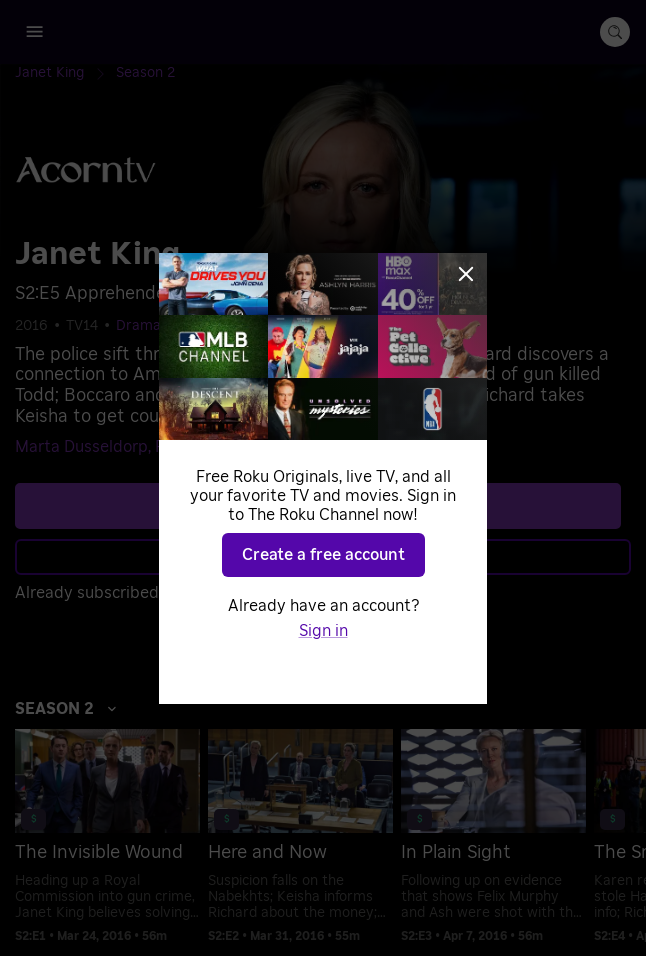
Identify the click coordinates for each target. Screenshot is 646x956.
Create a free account (323, 555)
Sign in (323, 631)
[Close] (466, 274)
